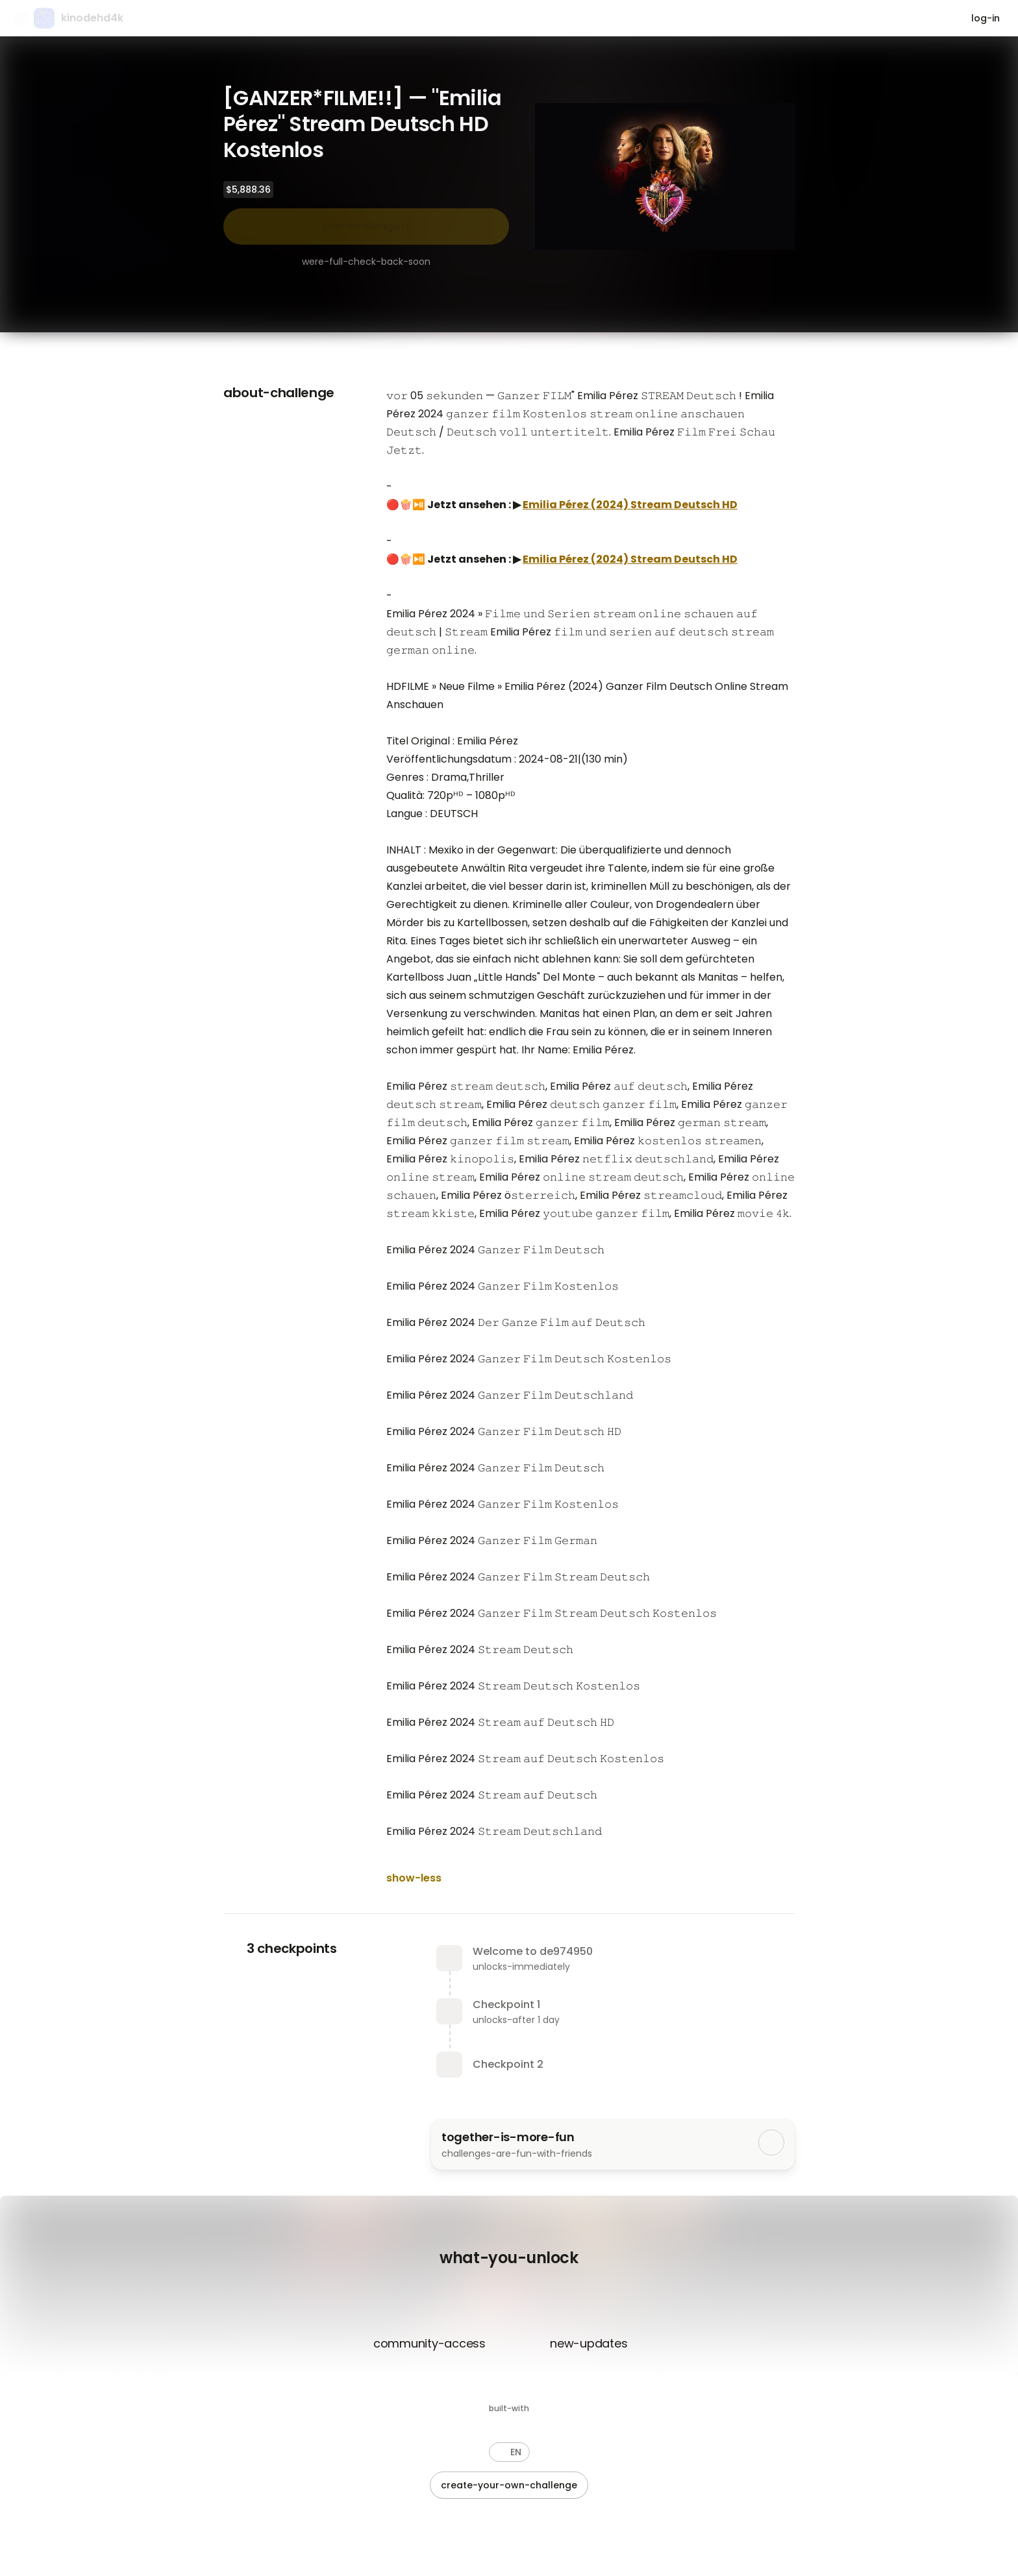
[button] (509, 2452)
